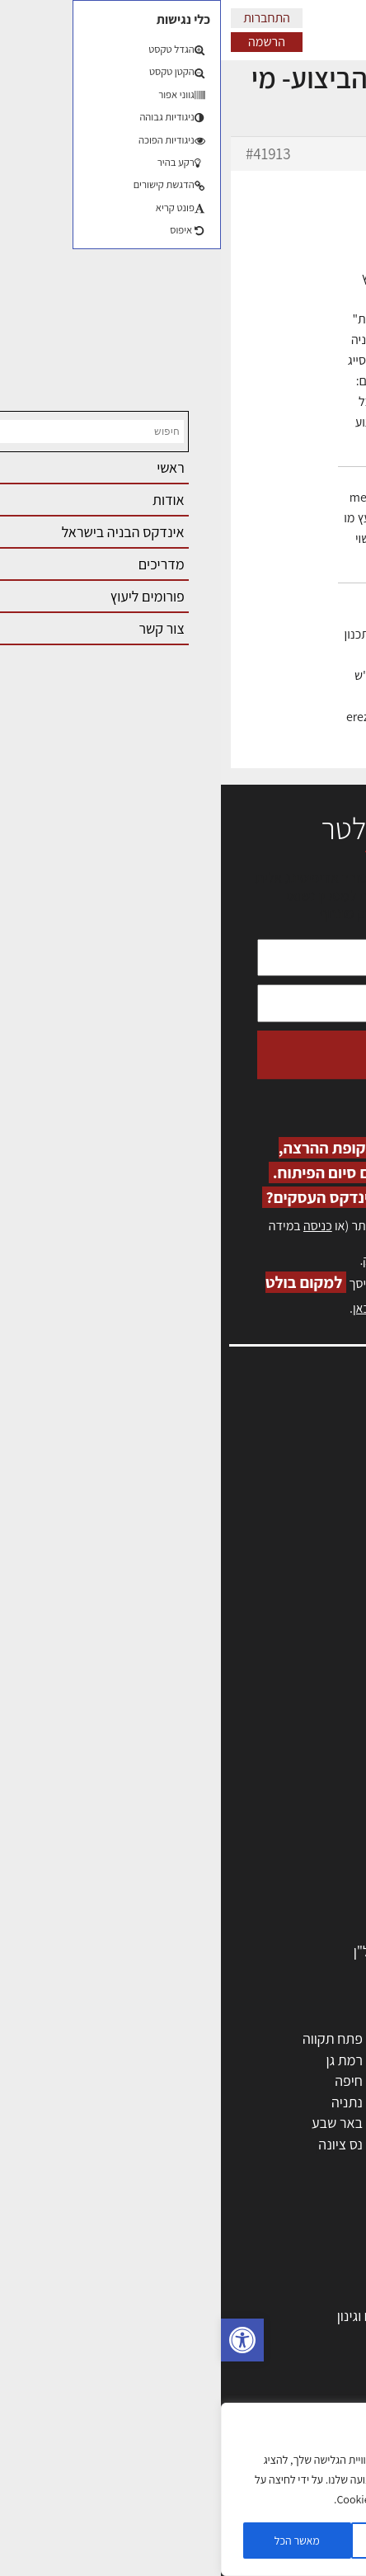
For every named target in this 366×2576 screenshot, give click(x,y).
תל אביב (316, 2038)
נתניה (126, 2101)
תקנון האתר (316, 1633)
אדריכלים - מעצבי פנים (276, 1719)
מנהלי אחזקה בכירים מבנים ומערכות (247, 1491)
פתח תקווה (112, 2038)
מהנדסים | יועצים (293, 1761)
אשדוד (321, 2101)
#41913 (47, 153)
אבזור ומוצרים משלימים (275, 1930)
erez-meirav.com (203, 758)
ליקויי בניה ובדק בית (285, 2379)
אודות (332, 1580)
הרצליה (220, 2080)
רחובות (221, 2059)
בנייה (326, 2273)
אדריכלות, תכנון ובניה (288, 1437)
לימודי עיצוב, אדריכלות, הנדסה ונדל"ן (236, 1950)
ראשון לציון (310, 2059)
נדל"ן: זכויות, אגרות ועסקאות (260, 2399)
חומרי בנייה (309, 2337)
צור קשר (325, 1562)
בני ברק (219, 2122)
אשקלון (221, 2144)
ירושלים (220, 2038)
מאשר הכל (76, 2540)
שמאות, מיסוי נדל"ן (295, 1455)
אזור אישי (322, 1508)
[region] (181, 2489)
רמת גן (123, 2059)
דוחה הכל (181, 2540)
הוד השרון (313, 2122)
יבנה (228, 2165)
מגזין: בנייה (317, 1597)
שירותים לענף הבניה (284, 1908)
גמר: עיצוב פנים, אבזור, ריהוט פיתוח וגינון (228, 2315)
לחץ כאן (254, 1260)
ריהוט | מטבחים (297, 1866)
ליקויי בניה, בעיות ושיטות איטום (264, 1473)
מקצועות (315, 1739)
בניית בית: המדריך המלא (271, 2294)
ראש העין (315, 2165)
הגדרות (287, 2540)
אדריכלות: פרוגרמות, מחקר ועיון (252, 2252)
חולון (327, 2080)
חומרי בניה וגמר (296, 1845)
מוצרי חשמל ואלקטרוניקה (269, 1888)
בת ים (324, 2144)
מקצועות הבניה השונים (277, 1824)
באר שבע (116, 2122)
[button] (21, 2340)
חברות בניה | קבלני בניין (274, 1803)
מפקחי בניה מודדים (286, 1782)
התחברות (45, 17)
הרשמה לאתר (310, 1526)
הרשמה (45, 41)
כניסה (96, 1225)
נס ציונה (119, 2144)
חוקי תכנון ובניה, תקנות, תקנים (256, 2357)
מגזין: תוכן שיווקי (303, 1615)
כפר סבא (216, 2101)
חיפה (128, 2080)
